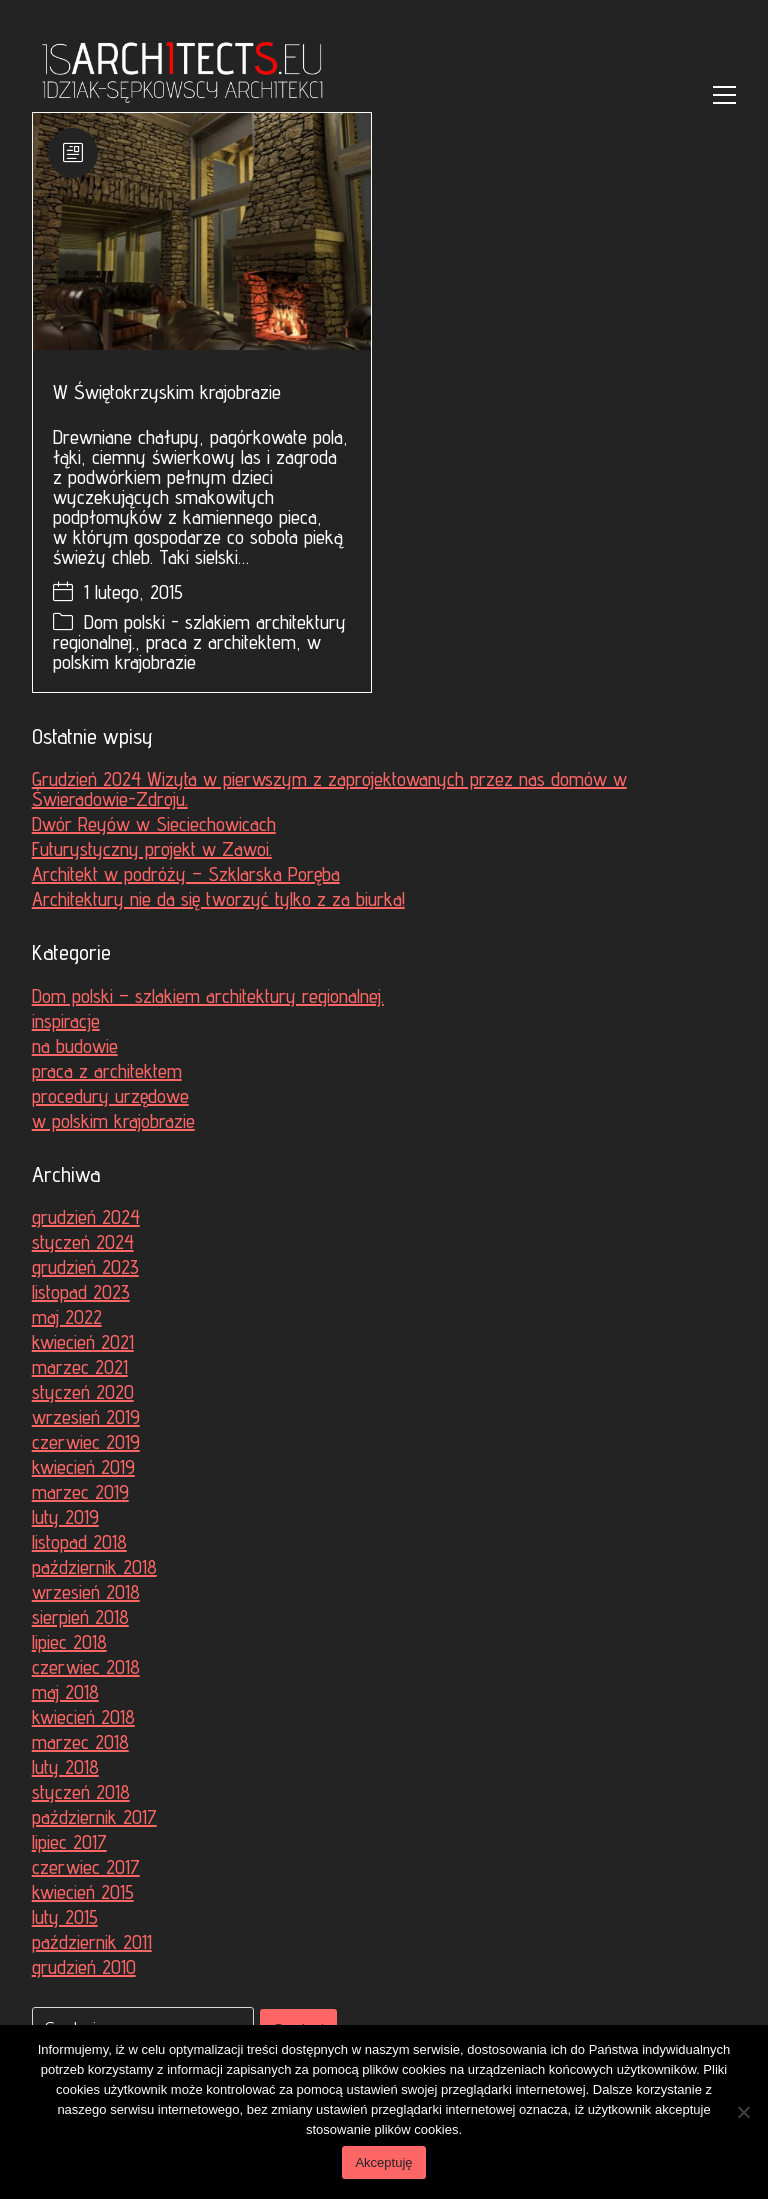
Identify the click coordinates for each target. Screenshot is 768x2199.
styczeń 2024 (83, 1242)
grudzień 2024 (86, 1217)
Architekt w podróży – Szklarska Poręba (186, 874)
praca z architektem (221, 642)
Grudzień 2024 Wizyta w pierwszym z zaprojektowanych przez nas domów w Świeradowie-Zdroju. (329, 789)
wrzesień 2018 (86, 1592)
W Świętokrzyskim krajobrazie (167, 392)
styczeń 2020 (83, 1392)
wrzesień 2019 (86, 1417)
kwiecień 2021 (83, 1342)
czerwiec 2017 (86, 1867)
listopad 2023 (81, 1292)
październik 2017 (94, 1817)
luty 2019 (65, 1517)
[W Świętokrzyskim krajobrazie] (202, 231)
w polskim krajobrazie (187, 652)
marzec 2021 (80, 1367)
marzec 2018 (80, 1742)
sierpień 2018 (80, 1617)
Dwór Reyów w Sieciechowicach (154, 824)
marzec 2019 (80, 1492)
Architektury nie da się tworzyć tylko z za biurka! (218, 899)
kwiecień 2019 (83, 1467)
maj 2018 (65, 1692)
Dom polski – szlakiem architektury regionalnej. (208, 996)
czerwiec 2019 (86, 1442)
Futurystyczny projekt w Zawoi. (152, 849)
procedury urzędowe (110, 1096)
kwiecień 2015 (83, 1892)
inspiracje (66, 1021)
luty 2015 (65, 1917)
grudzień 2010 (84, 1967)
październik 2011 (92, 1942)
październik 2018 (94, 1567)
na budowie (75, 1046)
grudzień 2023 (85, 1267)
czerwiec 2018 (86, 1667)
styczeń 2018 (81, 1792)
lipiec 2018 (69, 1642)
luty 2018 (65, 1767)
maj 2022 (67, 1317)
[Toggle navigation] (724, 95)
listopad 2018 (79, 1542)
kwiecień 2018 (83, 1717)
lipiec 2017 (69, 1842)
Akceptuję (383, 2162)
